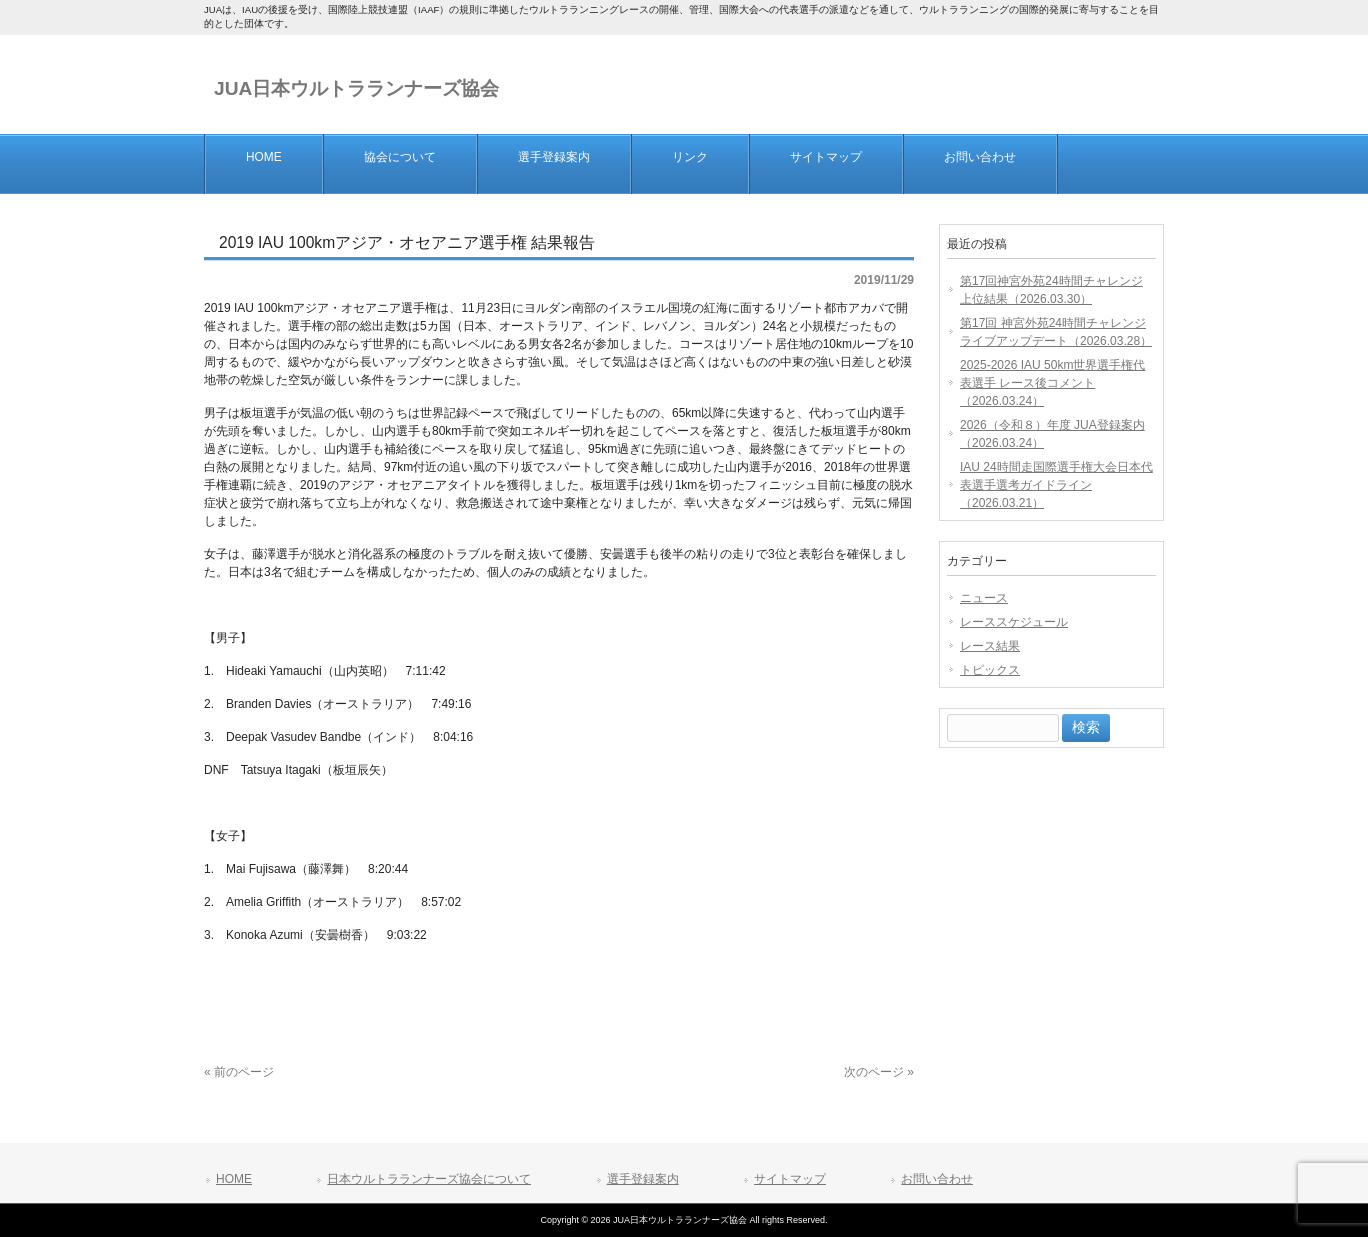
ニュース (984, 598)
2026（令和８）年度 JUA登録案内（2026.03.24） (1052, 434)
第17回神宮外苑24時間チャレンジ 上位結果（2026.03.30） (1051, 290)
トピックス (990, 670)
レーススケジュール (1014, 622)
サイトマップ (790, 1179)
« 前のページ (239, 1072)
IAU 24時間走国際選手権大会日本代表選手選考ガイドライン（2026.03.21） (1056, 485)
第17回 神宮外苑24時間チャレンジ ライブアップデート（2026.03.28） (1056, 332)
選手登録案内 (643, 1179)
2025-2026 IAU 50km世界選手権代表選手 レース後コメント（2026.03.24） (1052, 383)
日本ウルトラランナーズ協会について (429, 1179)
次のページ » (879, 1072)
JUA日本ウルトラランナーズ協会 (356, 88)
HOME (234, 1179)
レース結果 (990, 646)
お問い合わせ (937, 1179)
